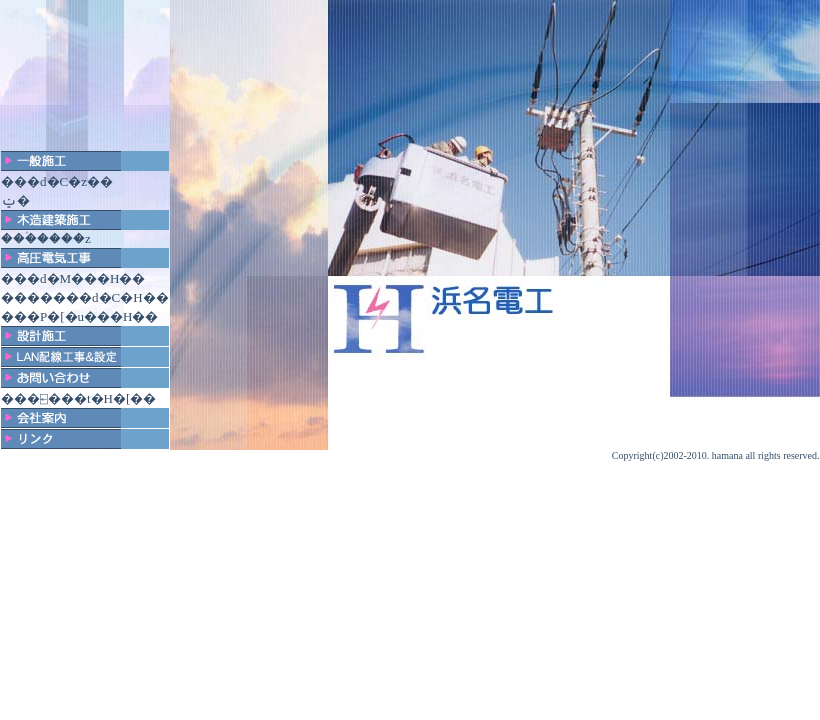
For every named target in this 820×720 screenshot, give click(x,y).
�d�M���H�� (86, 278)
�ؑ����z (58, 238)
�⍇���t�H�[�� (91, 398)
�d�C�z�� (70, 181)
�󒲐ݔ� (15, 200)
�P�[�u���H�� (92, 316)
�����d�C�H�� (98, 297)
